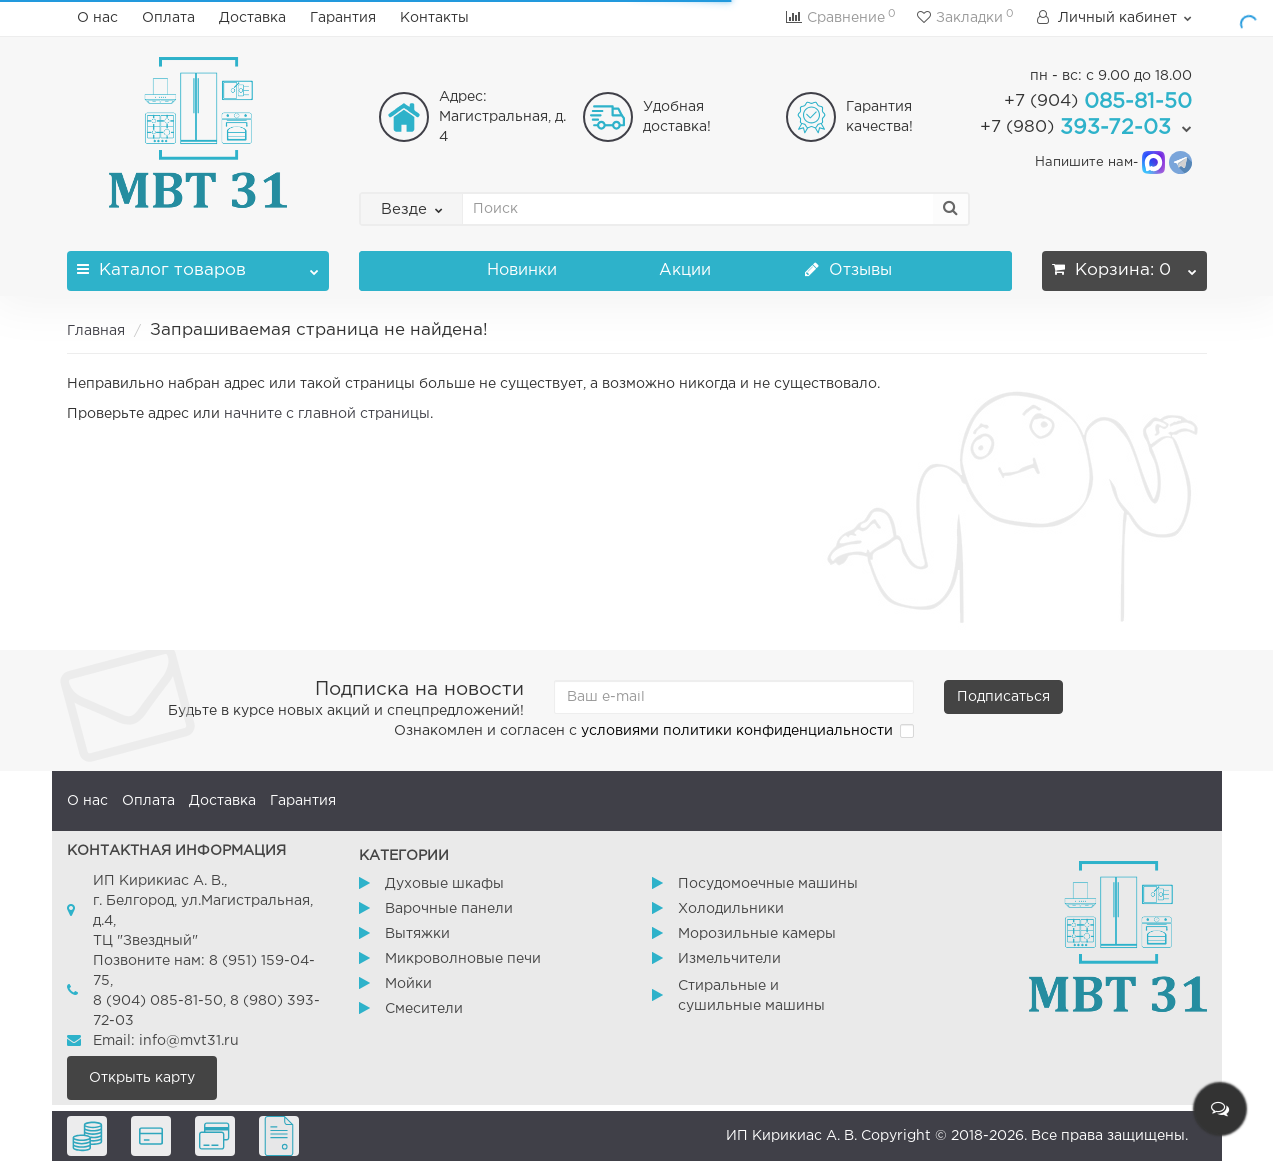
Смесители (424, 1009)
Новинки (522, 270)
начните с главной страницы (327, 414)
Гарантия (343, 18)
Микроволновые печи (463, 959)
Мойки (408, 984)
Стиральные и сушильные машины (751, 996)
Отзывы (848, 270)
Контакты (434, 18)
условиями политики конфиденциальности (737, 731)
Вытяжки (417, 934)
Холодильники (731, 909)
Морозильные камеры (757, 934)
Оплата (168, 18)
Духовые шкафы (444, 884)
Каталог (198, 264)
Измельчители (729, 959)
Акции (685, 270)
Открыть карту (142, 1078)
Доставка (252, 18)
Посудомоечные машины (768, 884)
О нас (97, 18)
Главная (96, 331)
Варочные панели (449, 909)
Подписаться (1003, 697)
